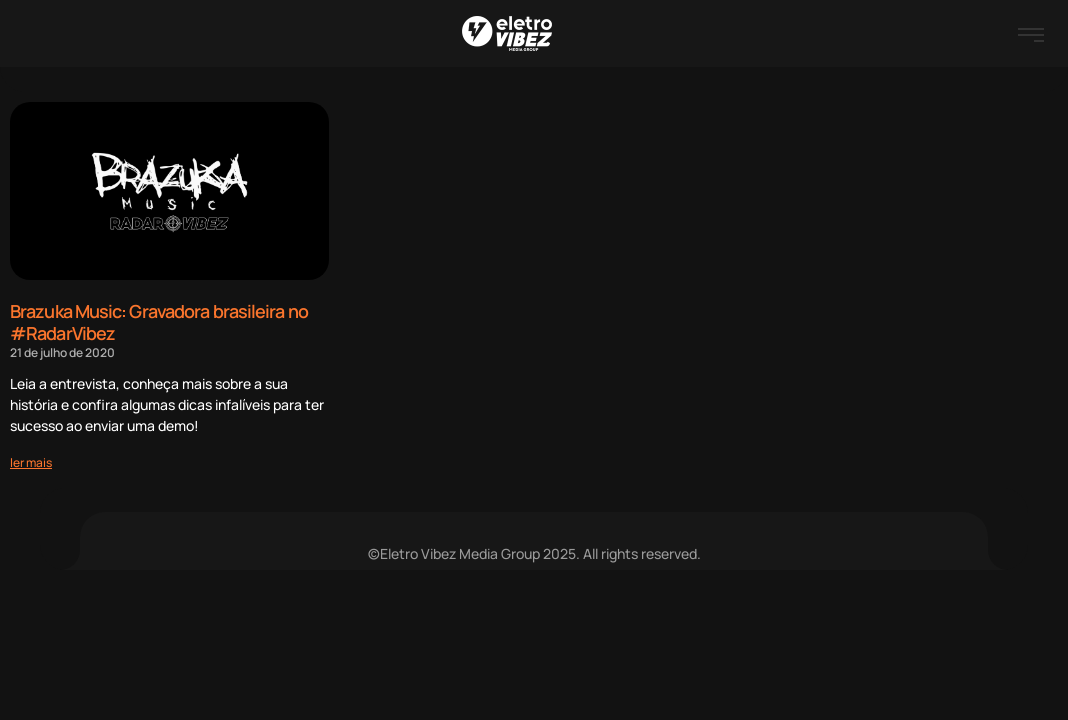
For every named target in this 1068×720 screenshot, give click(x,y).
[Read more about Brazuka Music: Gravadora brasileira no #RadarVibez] (31, 462)
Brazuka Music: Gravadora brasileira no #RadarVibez (159, 322)
